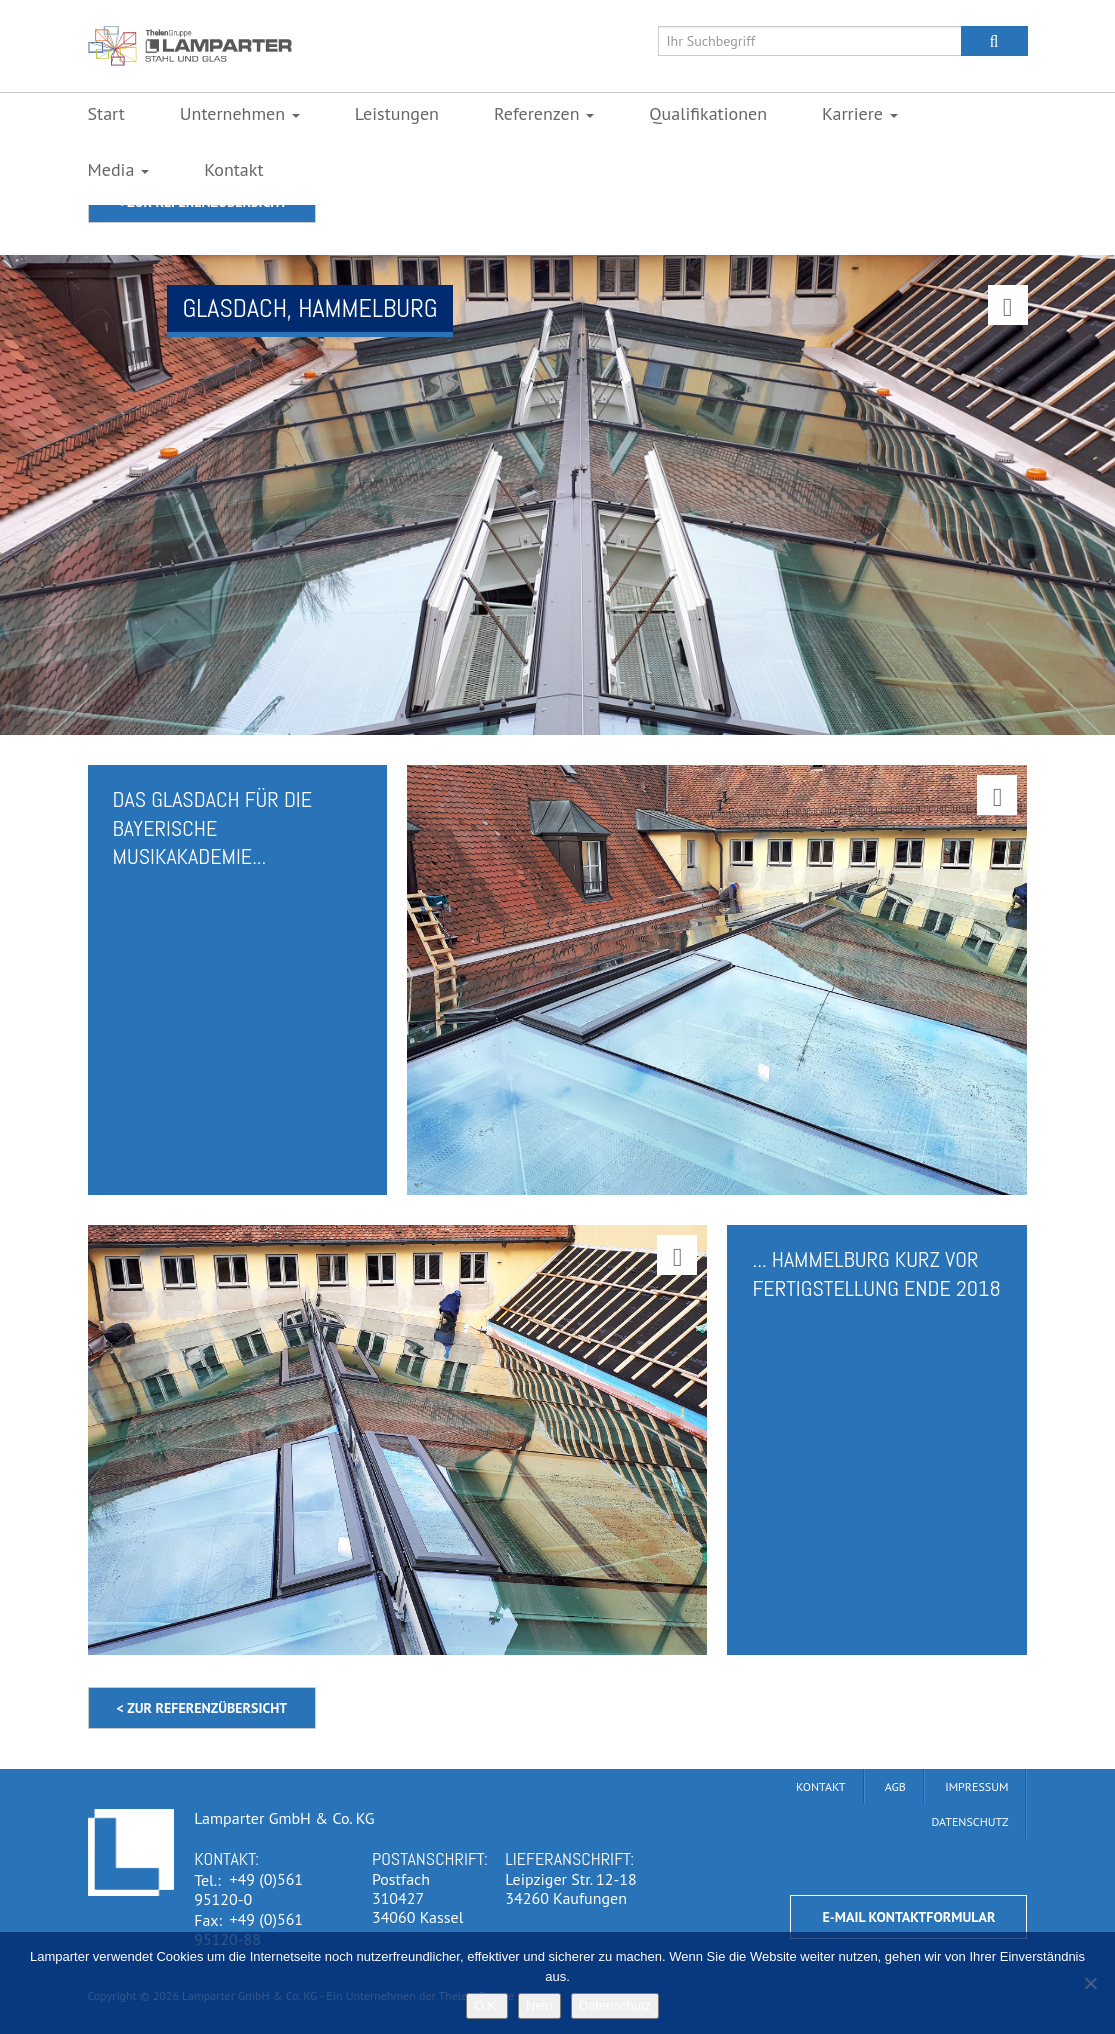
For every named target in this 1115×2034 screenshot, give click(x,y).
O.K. (487, 2005)
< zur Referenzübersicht (202, 1708)
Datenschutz (615, 2005)
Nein (539, 2005)
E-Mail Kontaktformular (908, 1917)
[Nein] (1090, 1983)
